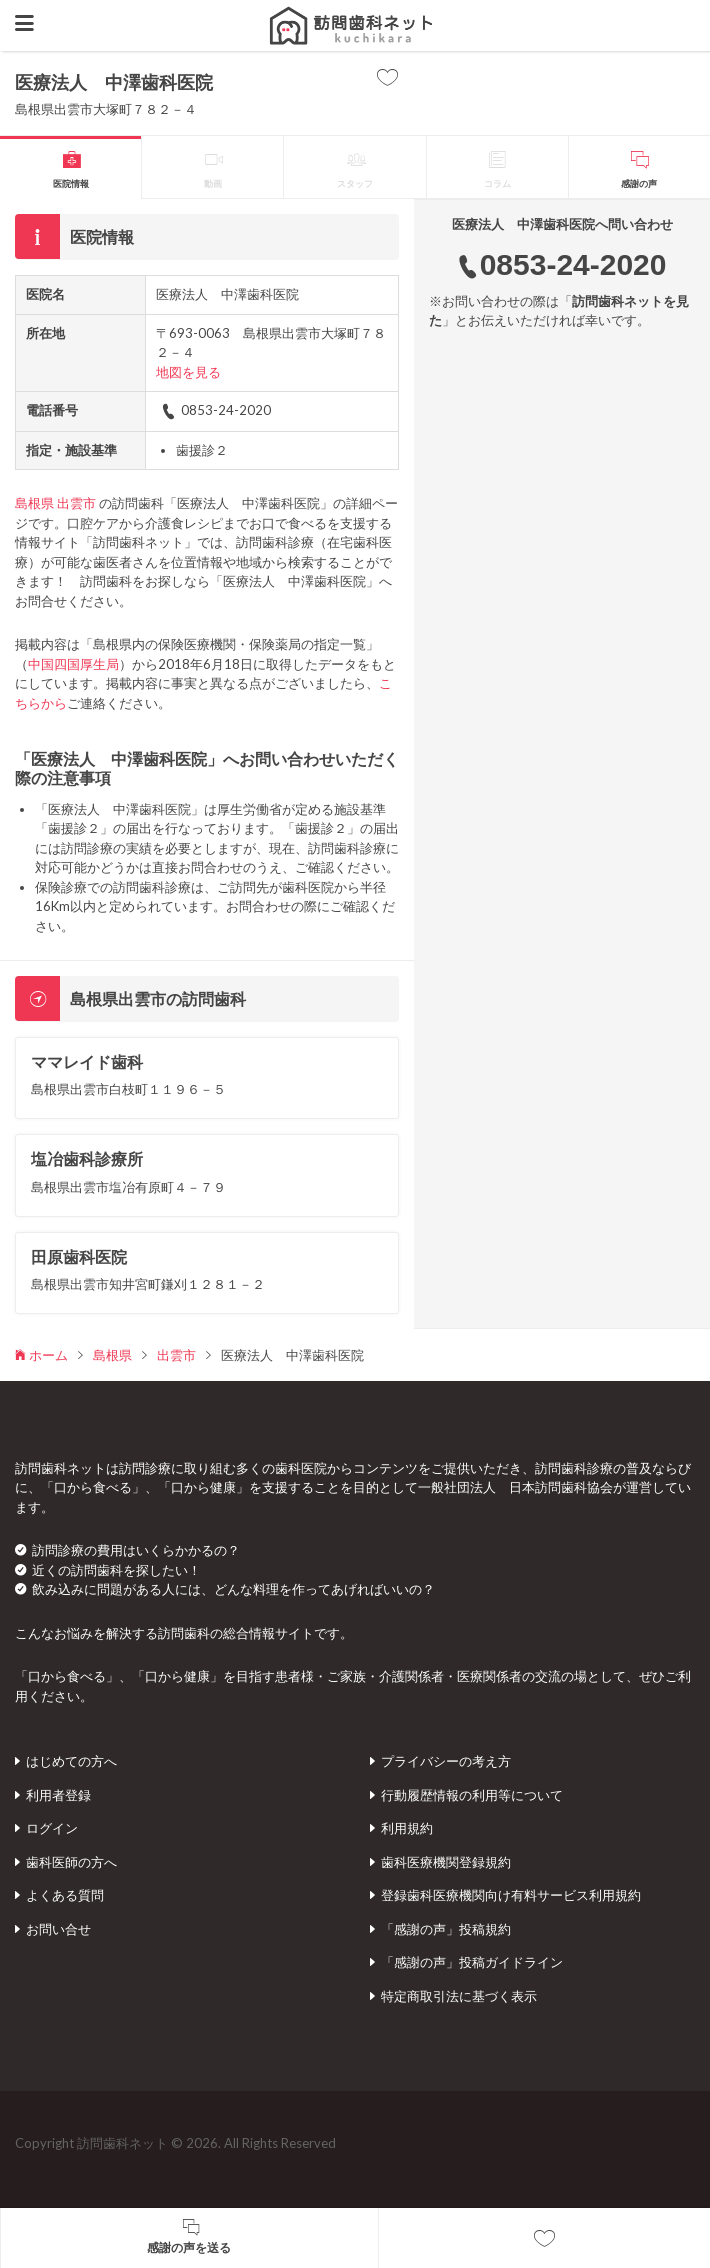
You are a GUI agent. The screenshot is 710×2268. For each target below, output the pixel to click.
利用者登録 (58, 1795)
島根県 (34, 503)
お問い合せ (58, 1929)
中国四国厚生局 (73, 664)
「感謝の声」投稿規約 (446, 1929)
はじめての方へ (71, 1761)
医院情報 (71, 183)
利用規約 (407, 1828)
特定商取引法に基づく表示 (459, 1996)
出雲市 (76, 503)
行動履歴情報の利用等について (472, 1795)
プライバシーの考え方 (446, 1761)
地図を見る (188, 372)
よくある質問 (65, 1895)
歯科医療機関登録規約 (446, 1862)
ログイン (52, 1828)
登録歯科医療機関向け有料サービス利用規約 (511, 1895)
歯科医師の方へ (71, 1862)
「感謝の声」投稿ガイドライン (472, 1962)
